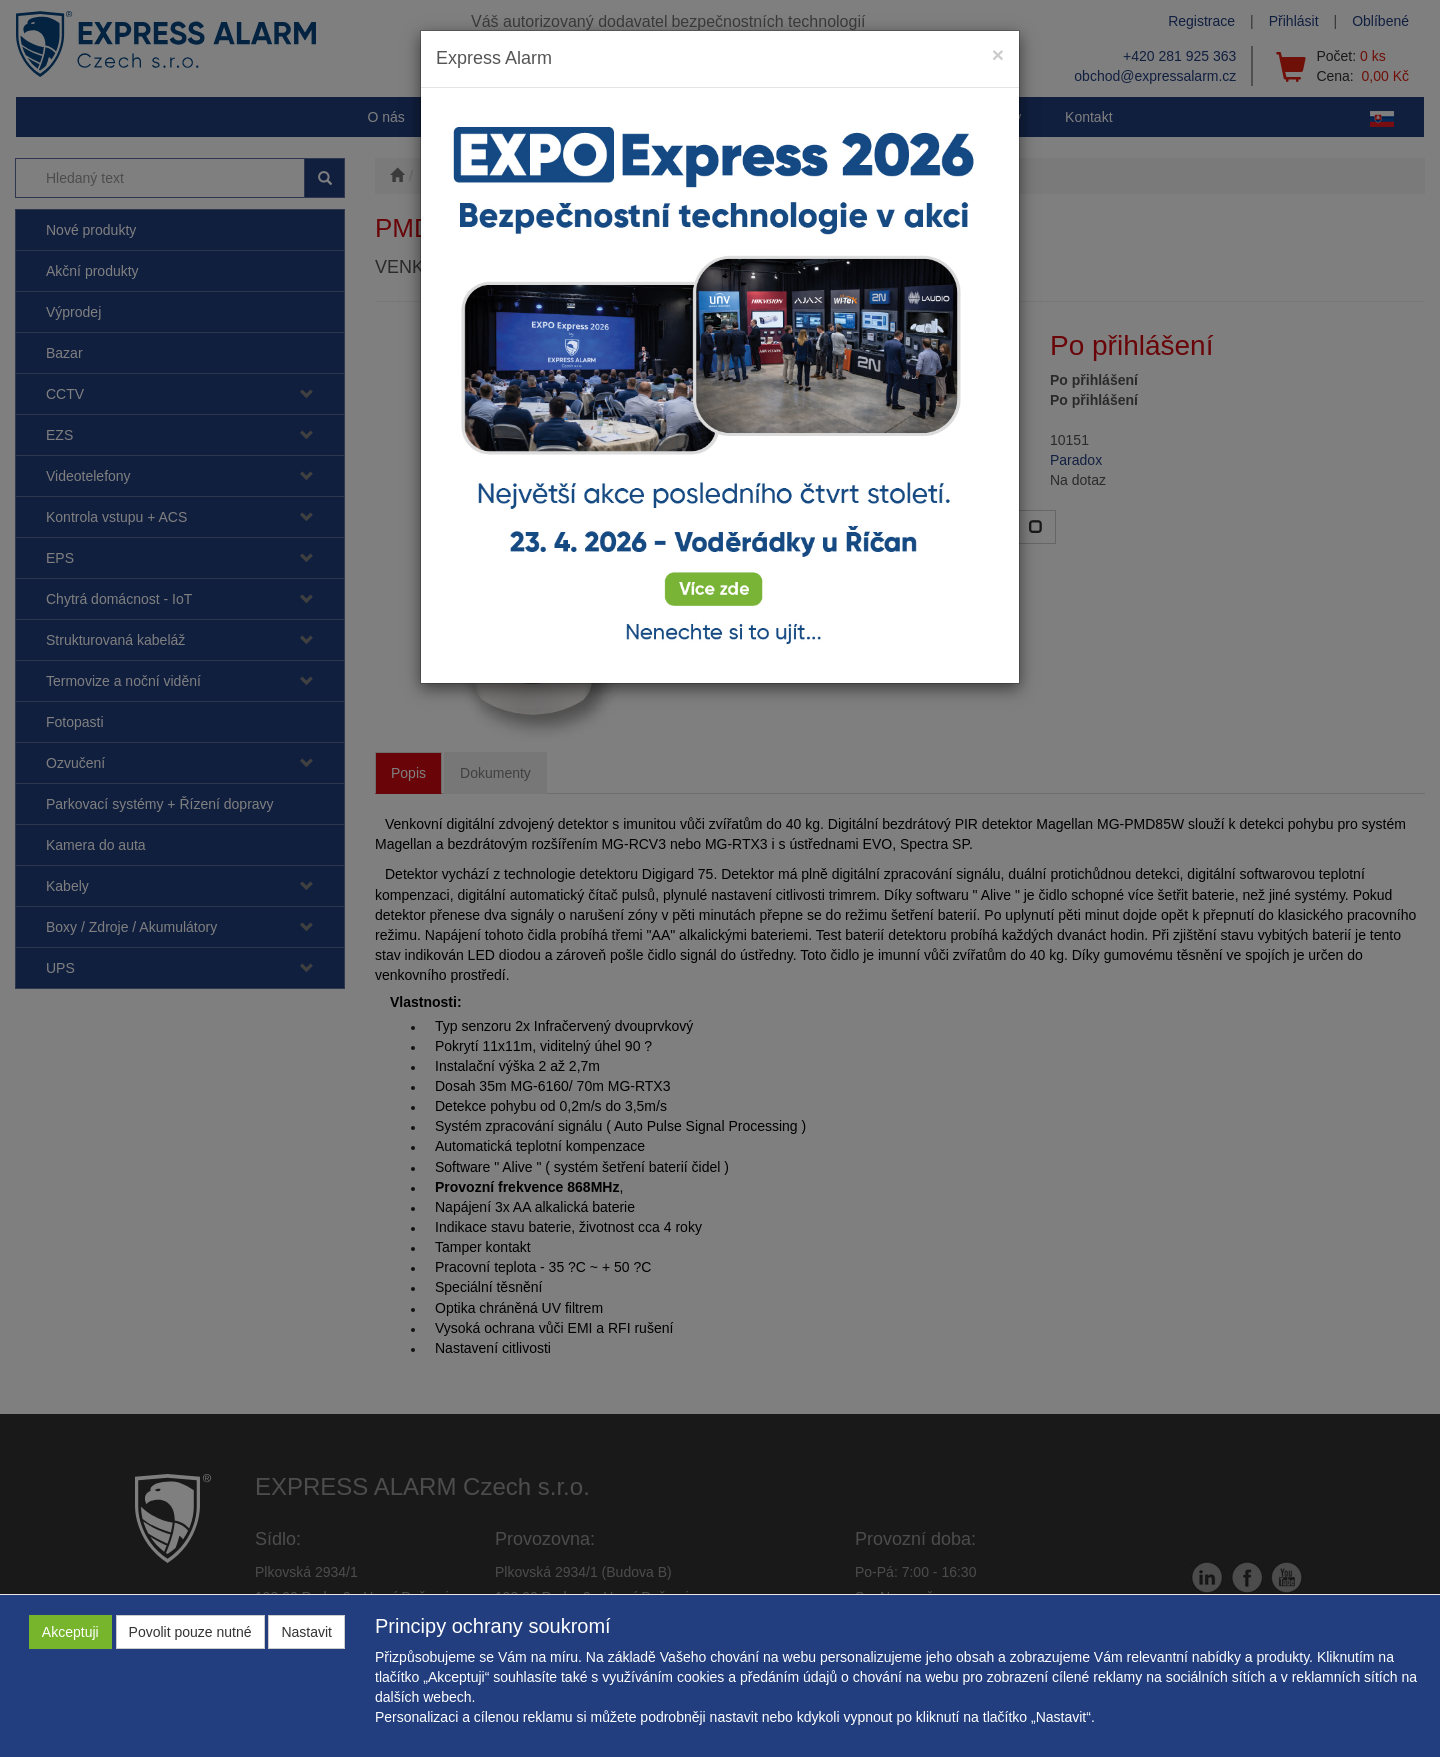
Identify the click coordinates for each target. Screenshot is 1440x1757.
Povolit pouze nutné (190, 1632)
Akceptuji (70, 1632)
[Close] (998, 54)
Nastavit (306, 1632)
